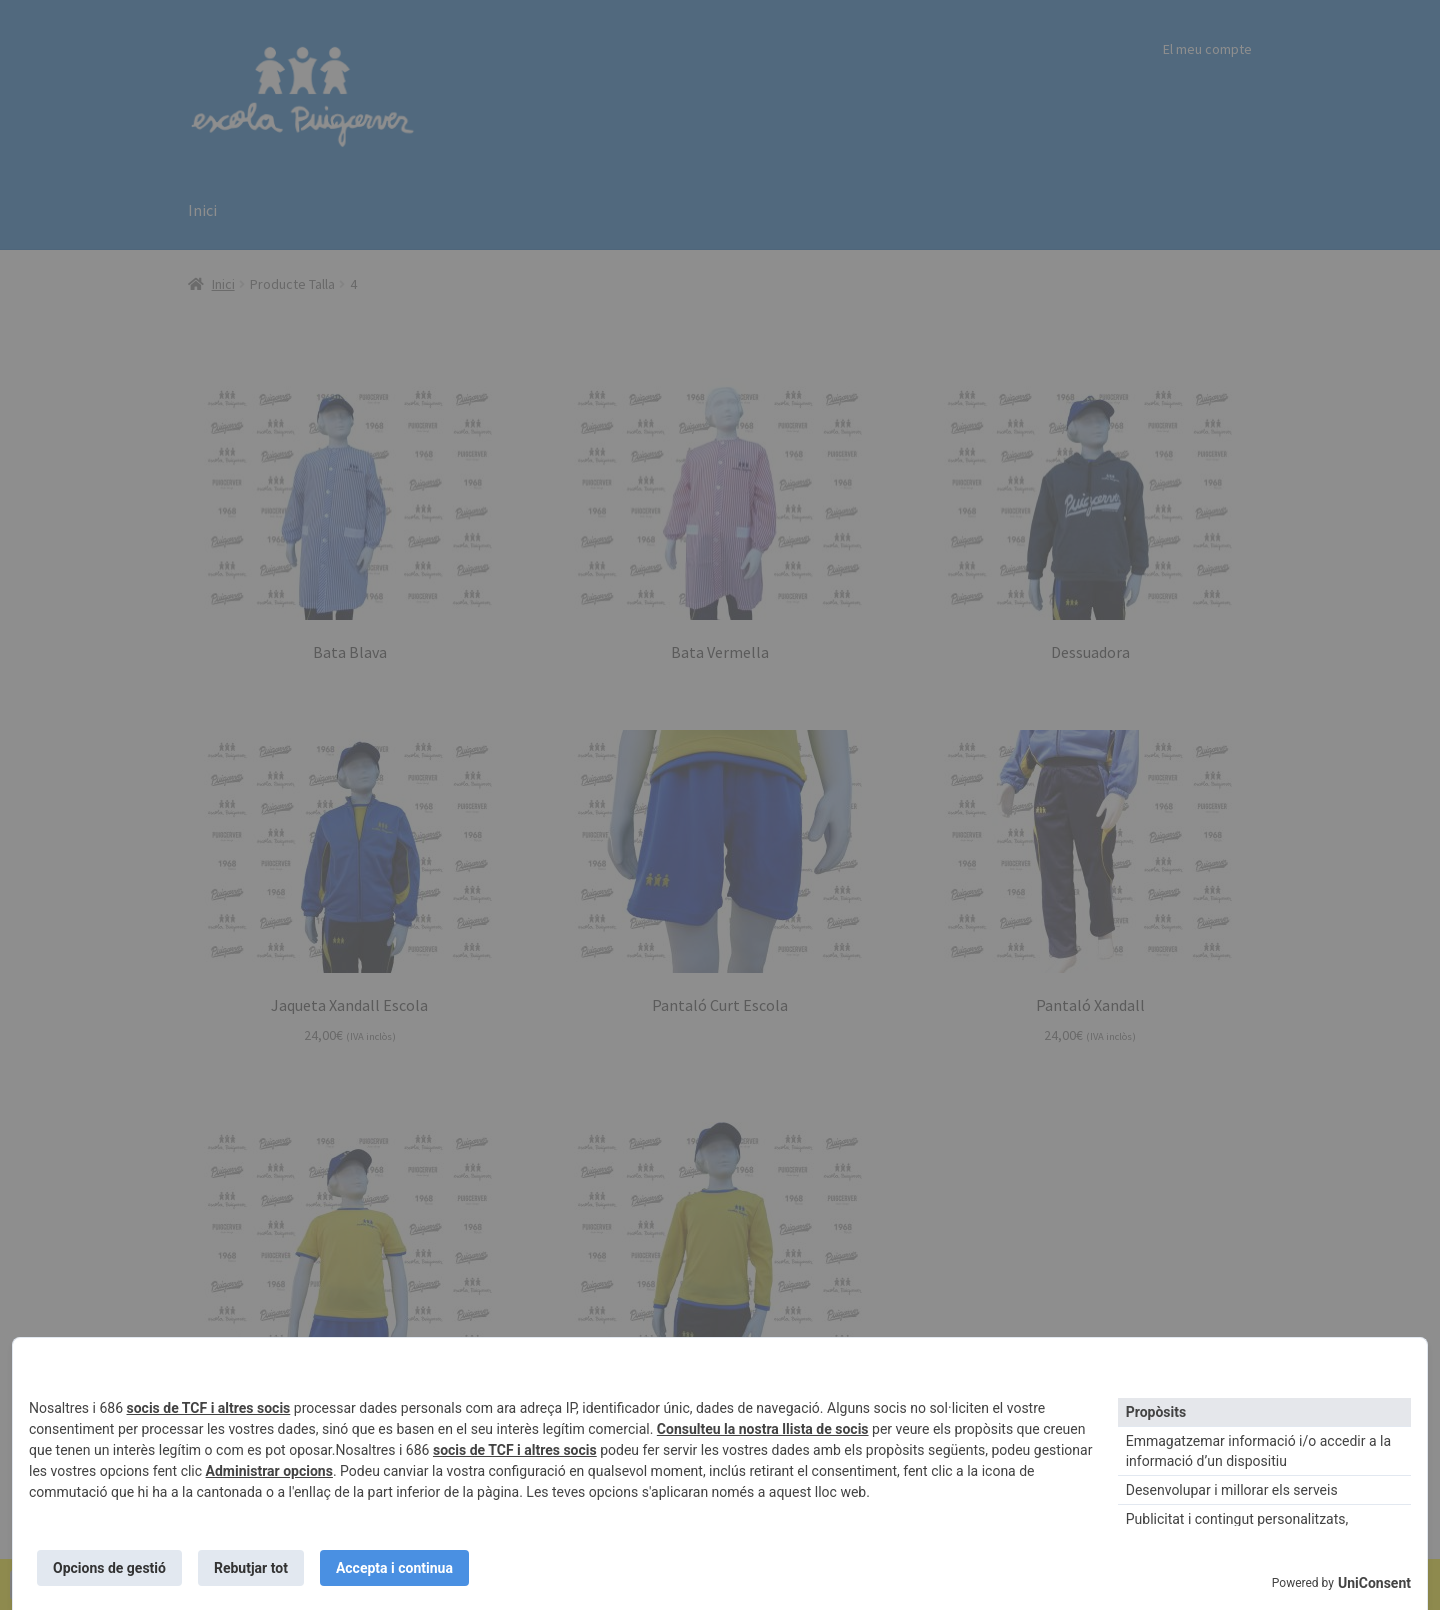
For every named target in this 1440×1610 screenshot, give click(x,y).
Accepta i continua (394, 1568)
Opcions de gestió (109, 1568)
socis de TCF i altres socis (209, 1408)
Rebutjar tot (251, 1568)
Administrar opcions (269, 1471)
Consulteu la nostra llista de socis (763, 1429)
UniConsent (1374, 1583)
